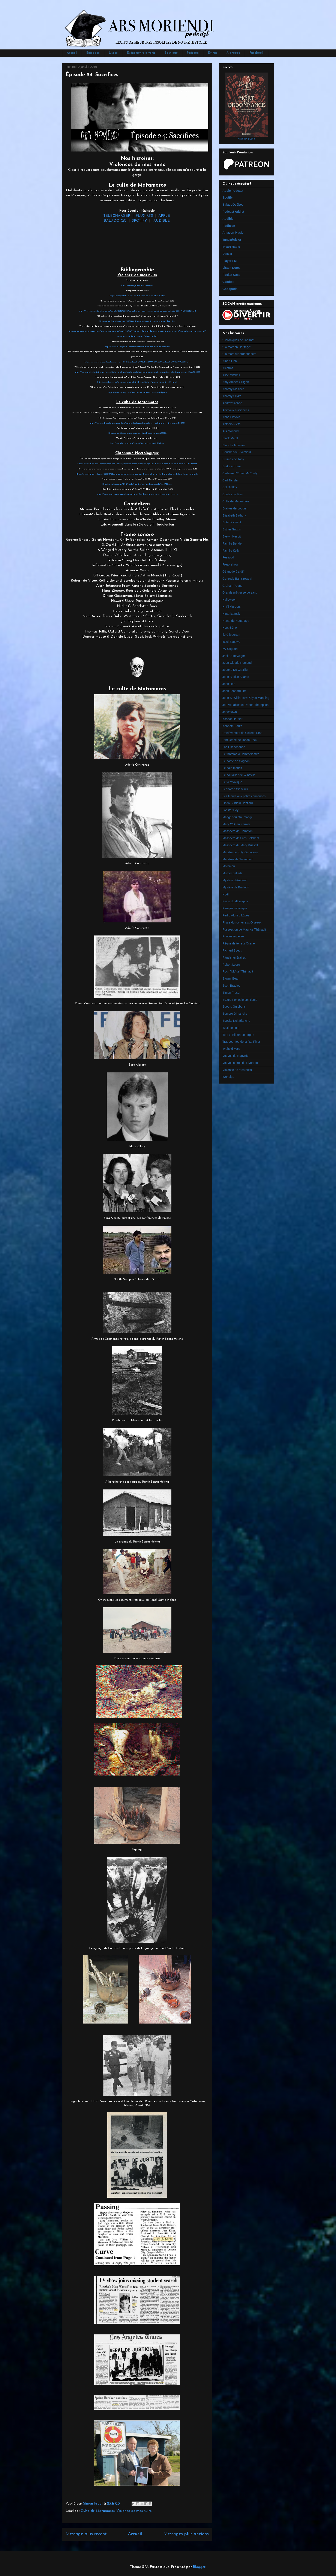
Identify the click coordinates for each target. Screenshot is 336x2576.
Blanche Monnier (233, 445)
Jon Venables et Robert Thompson (245, 705)
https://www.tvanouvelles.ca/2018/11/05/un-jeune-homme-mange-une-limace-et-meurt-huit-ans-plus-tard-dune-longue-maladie (137, 474)
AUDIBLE (161, 221)
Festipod (228, 557)
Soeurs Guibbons (234, 1006)
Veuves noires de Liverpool (240, 1063)
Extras (212, 53)
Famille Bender (232, 543)
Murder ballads (232, 873)
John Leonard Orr (234, 691)
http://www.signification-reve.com (137, 285)
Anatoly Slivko (231, 396)
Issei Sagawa (231, 641)
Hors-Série (229, 627)
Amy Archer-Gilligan (235, 382)
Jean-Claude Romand (237, 662)
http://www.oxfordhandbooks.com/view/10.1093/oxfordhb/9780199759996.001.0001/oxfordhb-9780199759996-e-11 (137, 362)
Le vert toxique (232, 782)
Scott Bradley (231, 985)
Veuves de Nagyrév (235, 1055)
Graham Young (232, 585)
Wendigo (228, 1076)
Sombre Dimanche (234, 1013)
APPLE (164, 216)
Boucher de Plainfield (236, 452)
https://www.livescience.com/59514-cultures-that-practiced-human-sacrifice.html (137, 321)
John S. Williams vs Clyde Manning (245, 697)
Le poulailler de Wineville (239, 775)
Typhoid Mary (231, 1048)
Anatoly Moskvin (233, 389)
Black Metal (230, 438)
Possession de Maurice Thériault (244, 929)
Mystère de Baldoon (235, 887)
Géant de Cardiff (233, 571)
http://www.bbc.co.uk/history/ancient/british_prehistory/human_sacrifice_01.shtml (137, 382)
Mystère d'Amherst (234, 880)
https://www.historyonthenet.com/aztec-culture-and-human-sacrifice (137, 347)
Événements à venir (141, 53)
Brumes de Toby (233, 459)
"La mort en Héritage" (236, 347)
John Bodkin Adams (235, 677)
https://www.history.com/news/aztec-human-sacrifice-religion (137, 392)
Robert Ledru (231, 964)
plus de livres (246, 139)
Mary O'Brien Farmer (236, 824)
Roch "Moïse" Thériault (237, 971)
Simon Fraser (231, 992)
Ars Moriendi (230, 431)
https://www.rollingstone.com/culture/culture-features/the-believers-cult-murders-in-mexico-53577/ (137, 423)
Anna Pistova (231, 417)
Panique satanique (234, 908)
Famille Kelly (230, 550)
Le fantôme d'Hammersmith (240, 754)
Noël (225, 894)
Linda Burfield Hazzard (237, 803)
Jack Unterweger (233, 656)
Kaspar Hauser (232, 719)
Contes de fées (232, 494)
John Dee (228, 684)
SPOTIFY (139, 221)
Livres (113, 53)
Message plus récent (86, 2534)
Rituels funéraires (234, 957)
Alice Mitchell (231, 375)
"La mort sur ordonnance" (239, 354)
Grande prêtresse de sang (239, 592)
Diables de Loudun (235, 508)
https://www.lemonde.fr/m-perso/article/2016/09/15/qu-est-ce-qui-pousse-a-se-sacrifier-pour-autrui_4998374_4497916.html (137, 311)
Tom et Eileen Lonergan (238, 1034)
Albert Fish (229, 361)
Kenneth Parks (232, 726)
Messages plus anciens (186, 2534)
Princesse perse (233, 936)
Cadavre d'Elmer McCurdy (240, 473)
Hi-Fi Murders (231, 606)
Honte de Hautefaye (235, 620)
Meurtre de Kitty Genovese (240, 852)
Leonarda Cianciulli (235, 789)
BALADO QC (115, 221)
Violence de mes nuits (134, 2511)
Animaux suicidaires (235, 410)
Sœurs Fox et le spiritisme (239, 999)
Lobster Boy (230, 810)
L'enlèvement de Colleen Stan (242, 733)
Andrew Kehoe (232, 403)
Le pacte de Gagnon (236, 761)
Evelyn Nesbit (231, 536)
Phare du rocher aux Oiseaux (241, 922)
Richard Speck (232, 950)
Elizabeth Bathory (234, 515)
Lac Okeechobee (233, 747)
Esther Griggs (231, 529)
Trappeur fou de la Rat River (241, 1041)
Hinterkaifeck (231, 613)
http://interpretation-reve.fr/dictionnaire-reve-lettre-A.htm (137, 296)
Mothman (228, 866)
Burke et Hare (231, 466)
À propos (233, 53)
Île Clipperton (231, 634)
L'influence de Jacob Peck (239, 740)
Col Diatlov (229, 487)
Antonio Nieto (231, 424)
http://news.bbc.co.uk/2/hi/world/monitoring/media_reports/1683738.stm (137, 484)
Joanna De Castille (235, 669)
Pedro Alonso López (235, 915)
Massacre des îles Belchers (240, 838)
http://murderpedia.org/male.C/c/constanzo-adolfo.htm (137, 443)
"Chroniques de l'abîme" (238, 340)
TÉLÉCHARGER (116, 216)
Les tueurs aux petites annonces (244, 796)
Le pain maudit (232, 768)
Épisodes (93, 53)
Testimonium (230, 1027)
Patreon (193, 53)
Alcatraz (227, 368)
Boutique (171, 53)
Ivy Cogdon (230, 648)
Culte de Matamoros (98, 2511)
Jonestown (229, 712)
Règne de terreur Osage (238, 943)
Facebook (256, 53)
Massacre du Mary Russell (240, 845)
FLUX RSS (144, 216)
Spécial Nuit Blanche (236, 1020)
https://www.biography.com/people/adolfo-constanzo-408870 (137, 433)
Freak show (230, 564)
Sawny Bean (230, 978)
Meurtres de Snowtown (237, 859)
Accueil (72, 53)
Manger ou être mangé (237, 817)
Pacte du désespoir (235, 901)
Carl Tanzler (230, 480)
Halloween (229, 599)
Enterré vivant (231, 522)
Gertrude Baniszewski (237, 578)
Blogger (199, 2567)
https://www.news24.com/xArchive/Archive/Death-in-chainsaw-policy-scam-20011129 (137, 494)
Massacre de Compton (237, 831)
